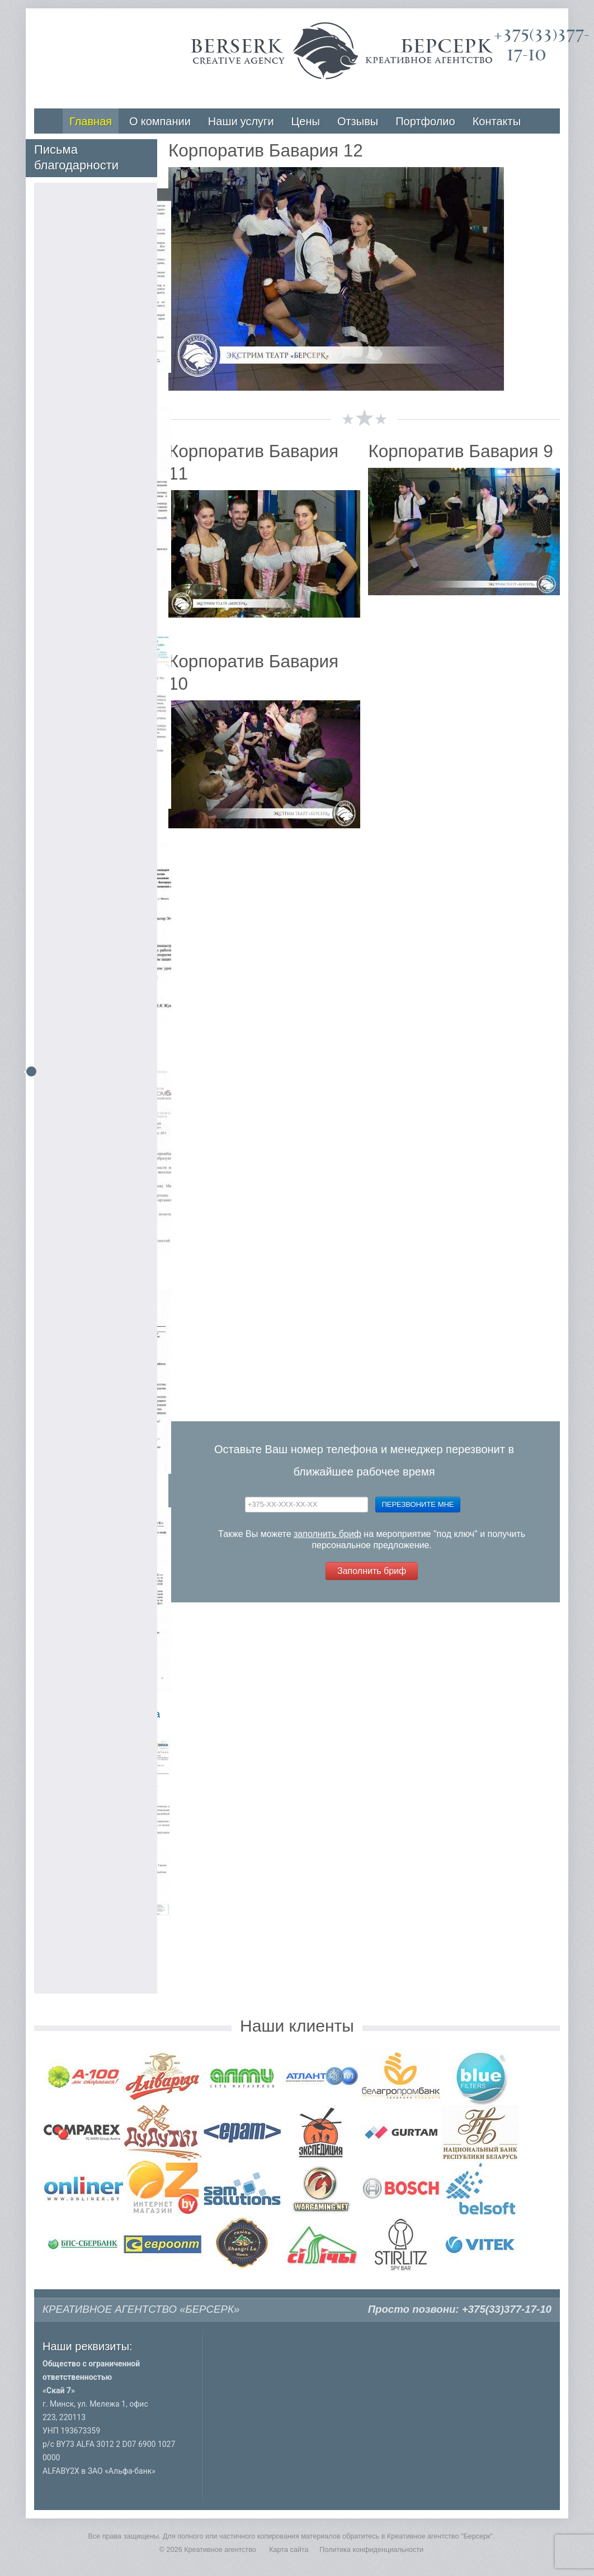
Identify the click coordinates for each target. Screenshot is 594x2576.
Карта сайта (288, 2550)
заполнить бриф (327, 1534)
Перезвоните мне (417, 1504)
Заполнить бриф (371, 1571)
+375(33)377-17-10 (506, 2309)
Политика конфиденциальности (371, 2550)
